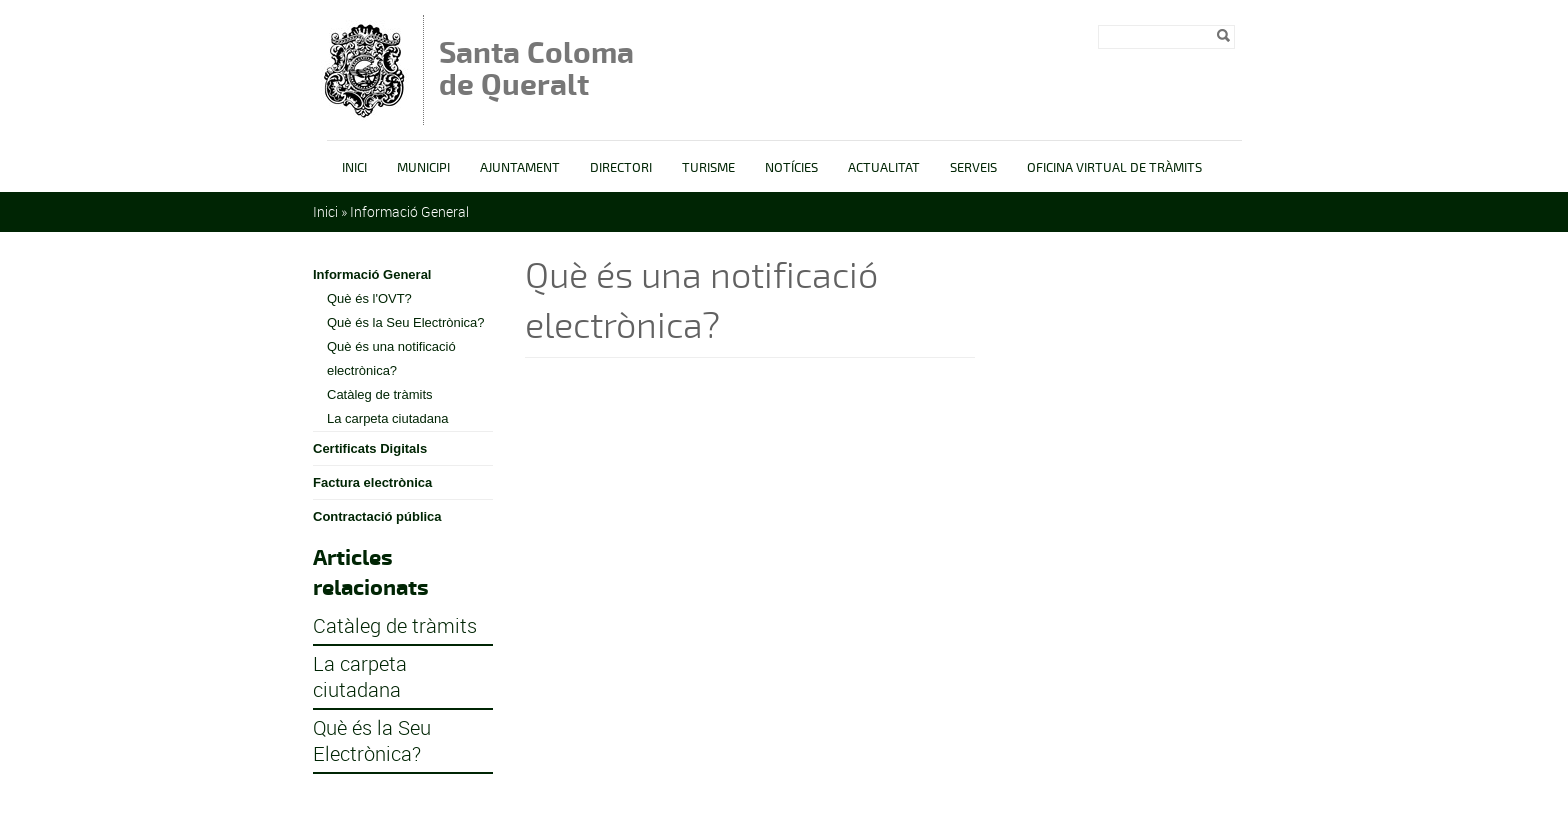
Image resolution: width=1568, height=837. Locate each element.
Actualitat (884, 168)
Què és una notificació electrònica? (391, 358)
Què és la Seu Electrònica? (406, 322)
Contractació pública (377, 516)
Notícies (791, 168)
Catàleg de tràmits (380, 394)
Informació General (409, 211)
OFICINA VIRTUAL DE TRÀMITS (1114, 168)
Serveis (973, 168)
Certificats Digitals (370, 448)
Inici (354, 168)
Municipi (423, 168)
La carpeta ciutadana (387, 418)
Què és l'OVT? (369, 298)
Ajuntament (520, 168)
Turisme (708, 168)
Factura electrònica (372, 482)
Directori (621, 168)
